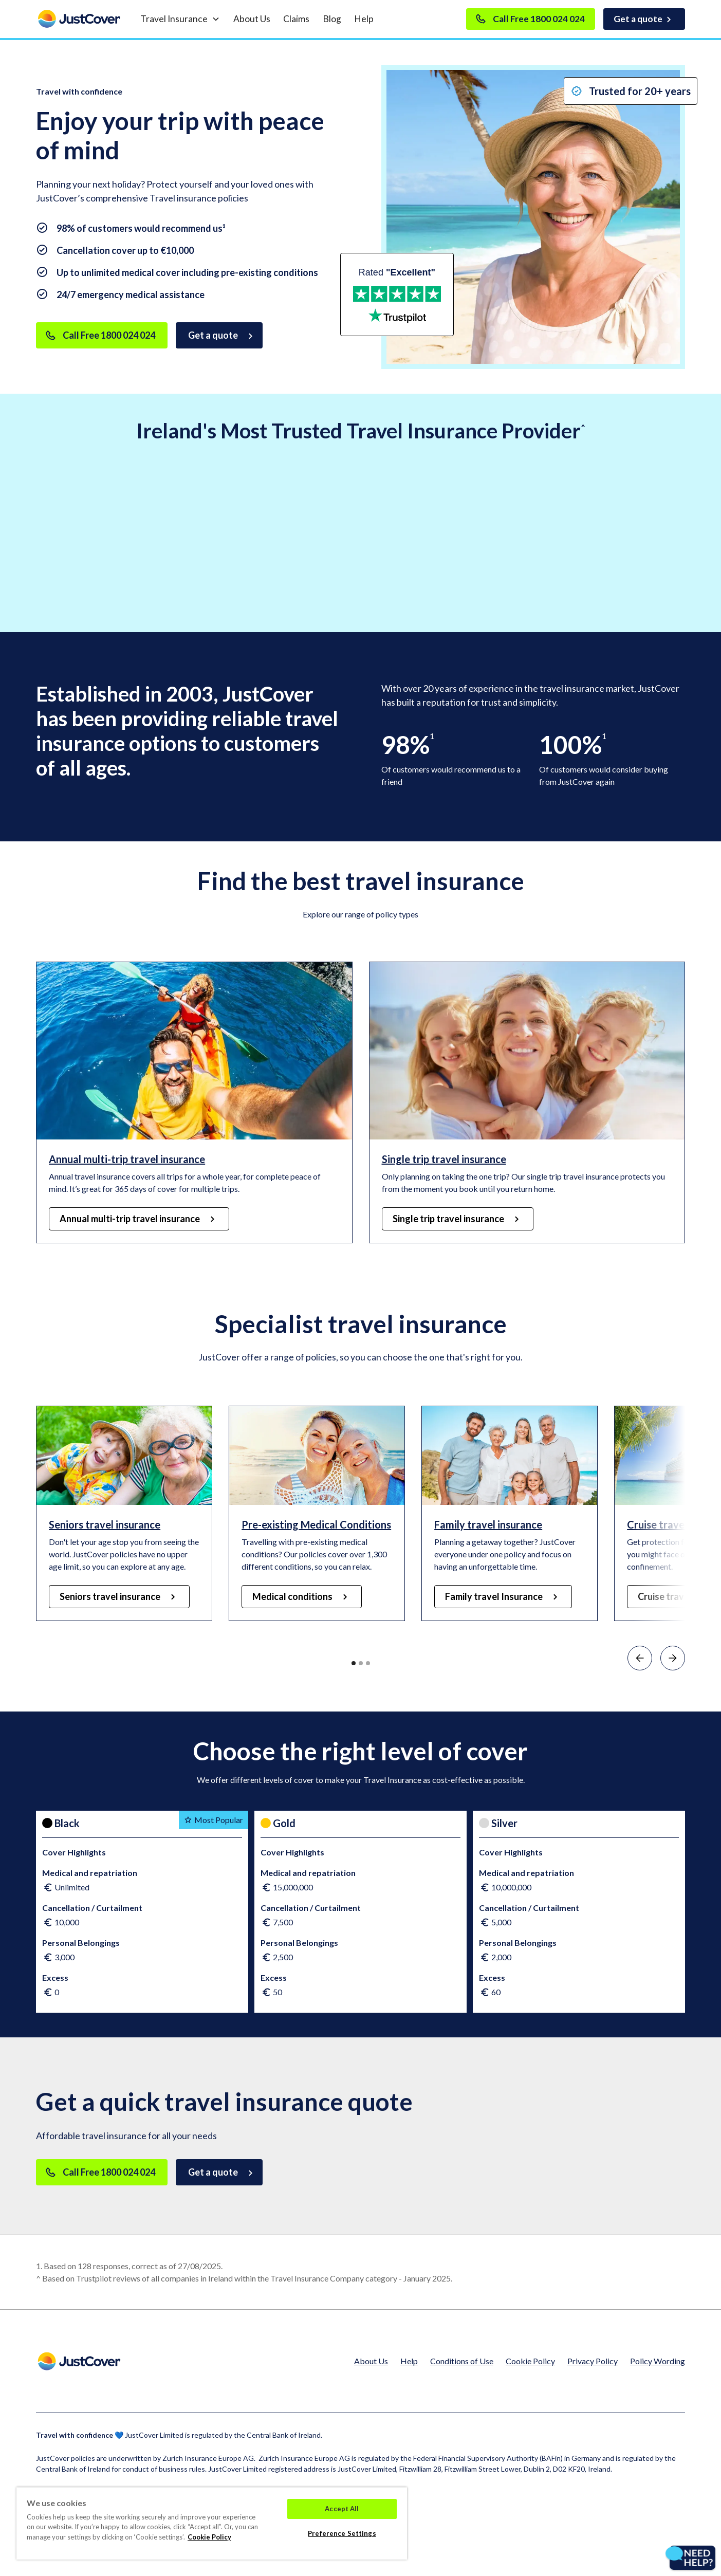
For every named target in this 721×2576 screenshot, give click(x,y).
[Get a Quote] (219, 335)
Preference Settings (342, 2533)
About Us (251, 18)
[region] (211, 2523)
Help (364, 18)
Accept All (342, 2509)
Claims (296, 18)
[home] (78, 19)
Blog (332, 18)
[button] (180, 19)
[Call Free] (102, 335)
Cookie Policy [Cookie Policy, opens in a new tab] (209, 2537)
